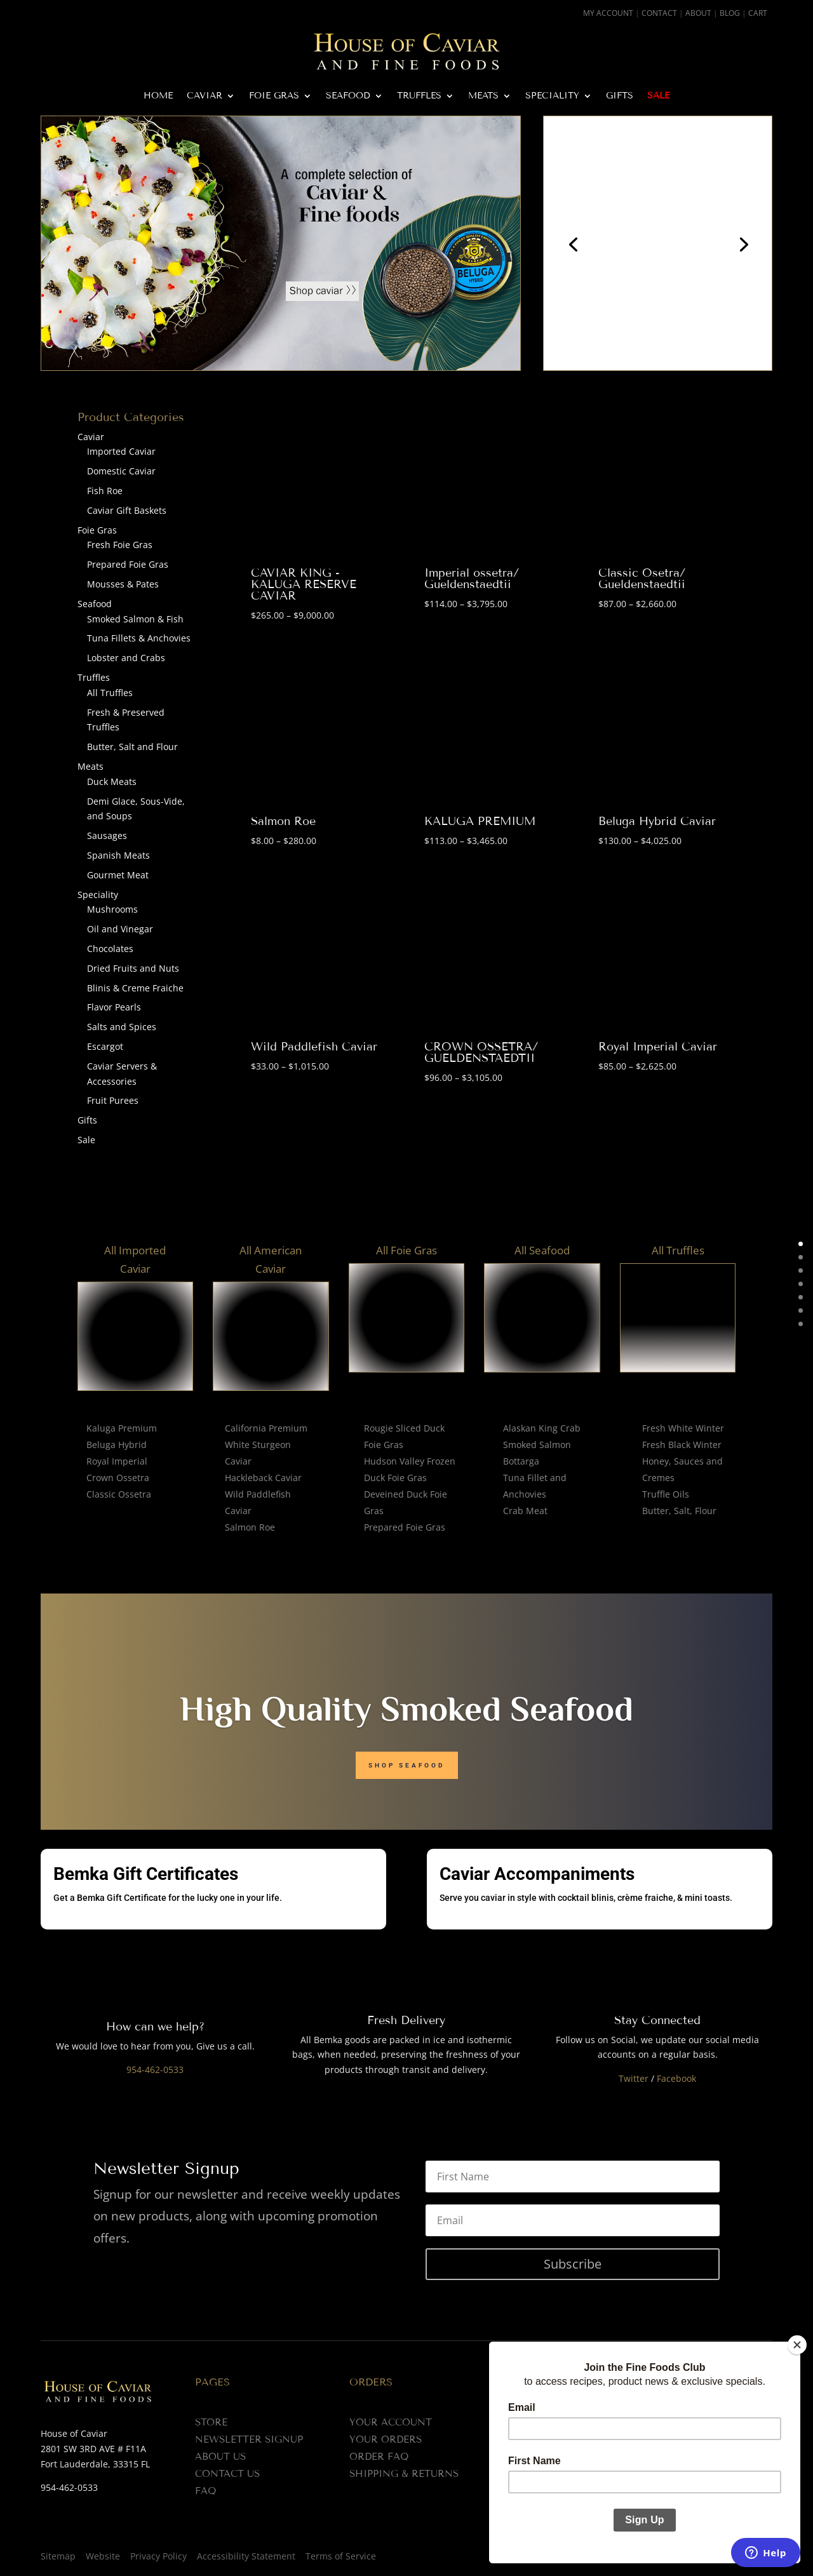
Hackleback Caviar (263, 1478)
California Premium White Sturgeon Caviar (266, 1444)
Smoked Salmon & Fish (135, 619)
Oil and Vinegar (120, 929)
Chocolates (110, 949)
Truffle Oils (665, 1494)
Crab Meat (525, 1511)
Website (103, 2556)
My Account (608, 13)
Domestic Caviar (121, 471)
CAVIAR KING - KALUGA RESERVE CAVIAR (303, 584)
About (698, 13)
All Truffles (110, 693)
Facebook (676, 2078)
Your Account (390, 2422)
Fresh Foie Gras (119, 545)
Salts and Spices (121, 1027)
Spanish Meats (118, 855)
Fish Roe (105, 491)
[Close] (797, 2344)
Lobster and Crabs (126, 658)
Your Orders (385, 2439)
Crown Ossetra (117, 1478)
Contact (659, 13)
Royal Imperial (116, 1461)
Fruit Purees (112, 1100)
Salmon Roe (283, 821)
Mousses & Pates (123, 584)
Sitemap (58, 2556)
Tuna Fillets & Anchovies (139, 638)
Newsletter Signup (249, 2439)
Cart (757, 13)
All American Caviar (270, 1259)
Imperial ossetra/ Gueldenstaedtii (471, 578)
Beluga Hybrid (116, 1445)
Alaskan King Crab (542, 1428)
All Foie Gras (406, 1250)
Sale (658, 96)
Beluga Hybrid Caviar (657, 821)
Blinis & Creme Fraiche (135, 988)
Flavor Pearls (114, 1007)
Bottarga (521, 1461)
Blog (730, 13)
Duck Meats (112, 781)
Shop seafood (406, 1765)
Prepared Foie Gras (127, 564)
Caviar (204, 96)
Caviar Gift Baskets (126, 510)
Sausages (107, 835)
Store (211, 2422)
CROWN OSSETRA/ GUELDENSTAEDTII (481, 1052)
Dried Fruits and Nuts (133, 968)
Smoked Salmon (537, 1445)
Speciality (552, 96)
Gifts (619, 96)
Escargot (105, 1046)
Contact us (227, 2473)
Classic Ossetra (118, 1494)
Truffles (419, 96)
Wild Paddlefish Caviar (314, 1047)
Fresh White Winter (683, 1428)
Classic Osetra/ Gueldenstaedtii (641, 578)
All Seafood (542, 1250)
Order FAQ (378, 2456)
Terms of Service (341, 2556)
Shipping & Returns (404, 2473)
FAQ (205, 2491)
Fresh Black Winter (682, 1445)
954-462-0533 (155, 2069)
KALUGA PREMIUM (479, 821)
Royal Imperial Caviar (657, 1047)
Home (158, 96)
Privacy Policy (158, 2556)
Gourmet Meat (118, 875)
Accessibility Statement (246, 2556)
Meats (483, 96)
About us (220, 2456)
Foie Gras (274, 96)
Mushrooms (112, 909)
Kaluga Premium (121, 1428)
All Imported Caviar (135, 1259)
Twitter (633, 2078)
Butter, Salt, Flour (679, 1511)
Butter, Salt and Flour (132, 747)
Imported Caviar (121, 451)
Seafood (348, 96)
